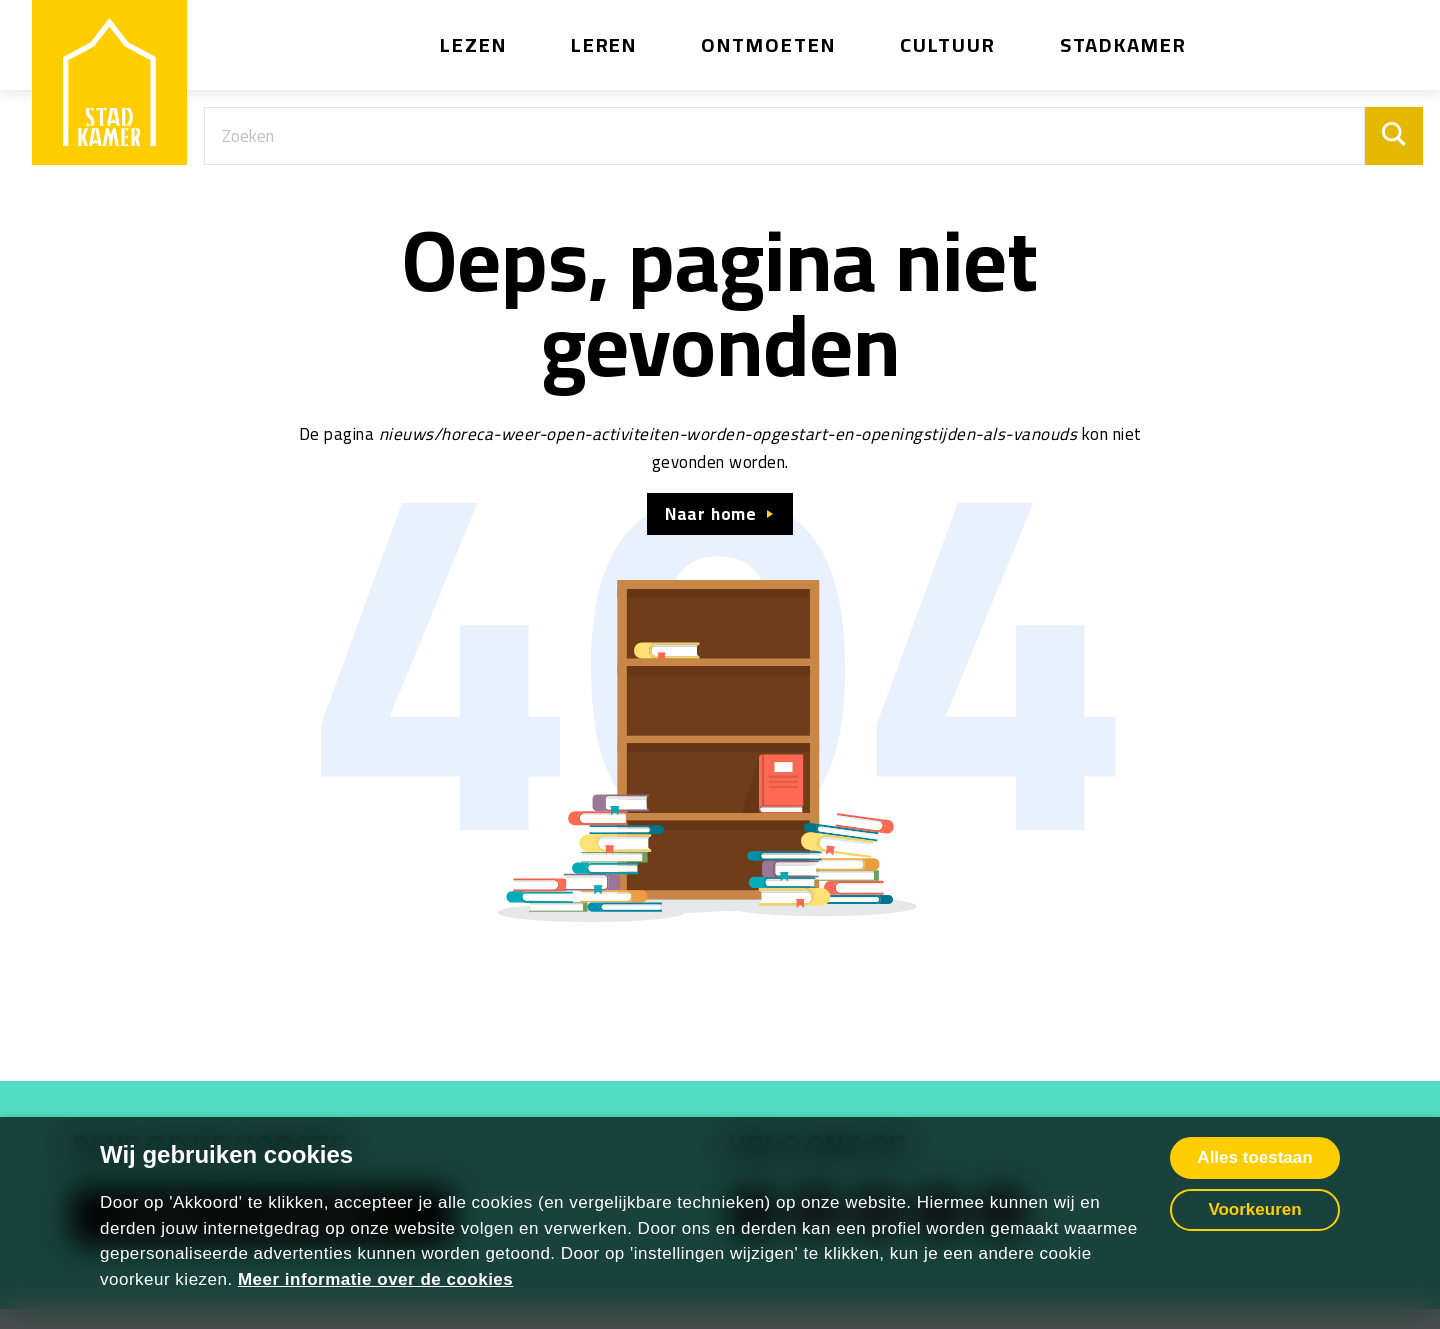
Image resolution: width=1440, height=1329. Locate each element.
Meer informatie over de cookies (375, 1279)
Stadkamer (1124, 44)
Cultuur (948, 44)
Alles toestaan (1254, 1157)
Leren (604, 44)
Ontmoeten (768, 44)
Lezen (473, 44)
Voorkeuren (1254, 1209)
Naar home (711, 514)
